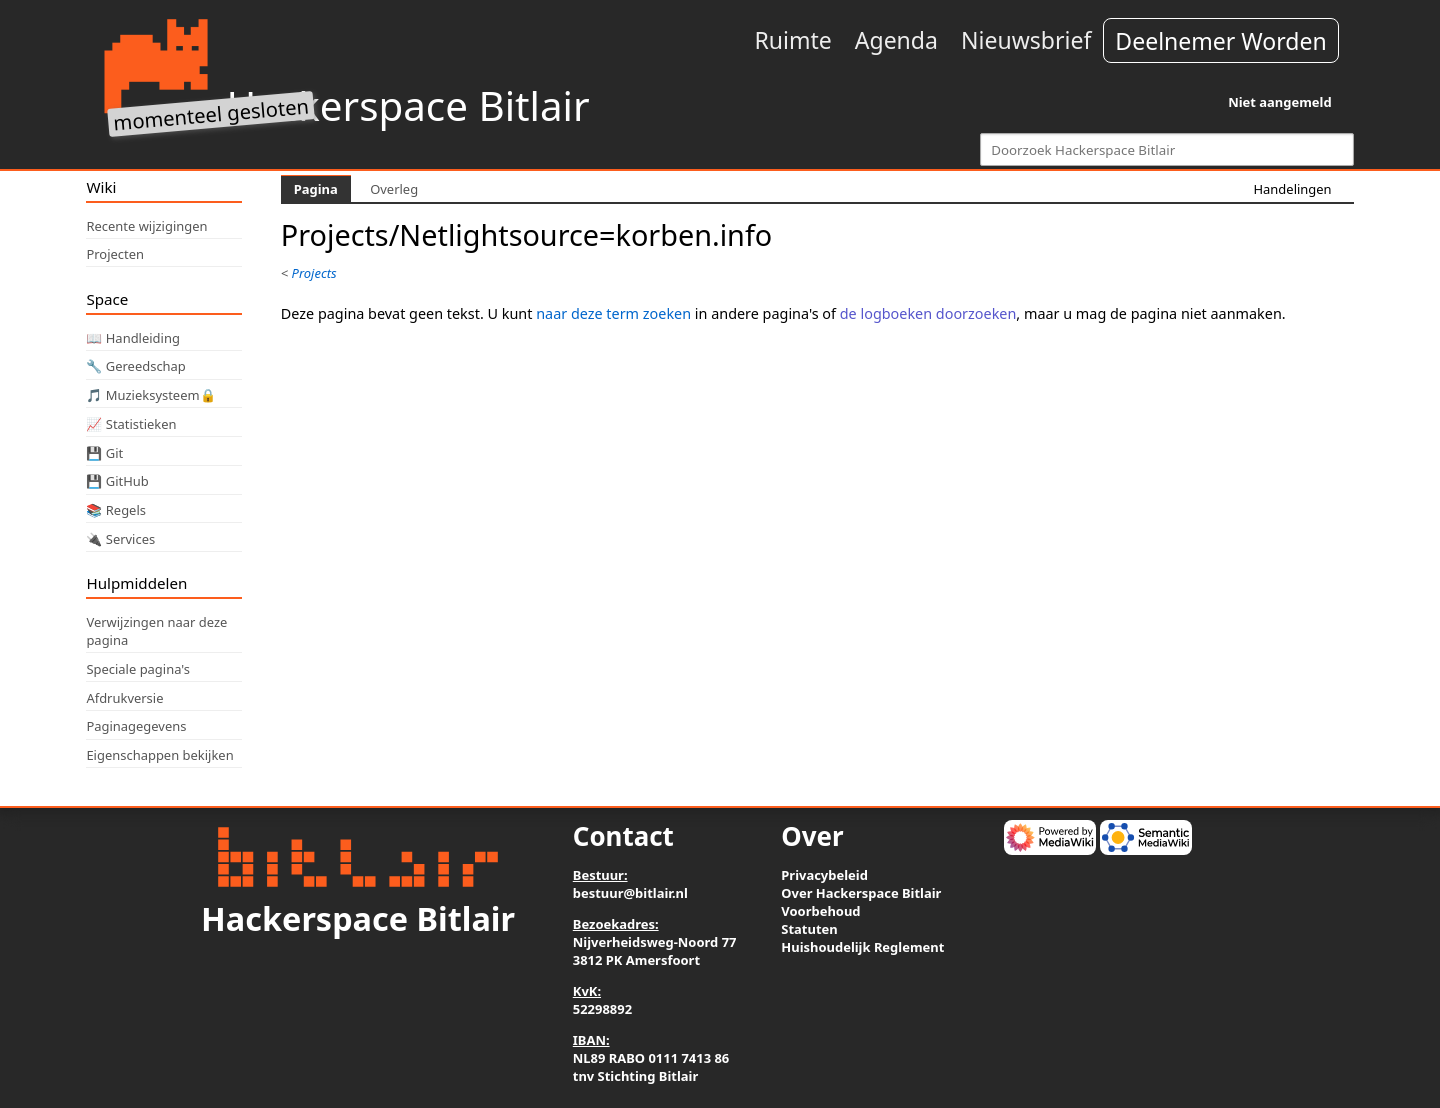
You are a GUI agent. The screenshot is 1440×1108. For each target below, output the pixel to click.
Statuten (809, 929)
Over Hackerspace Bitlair (861, 893)
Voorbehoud (820, 911)
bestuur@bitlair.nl (630, 893)
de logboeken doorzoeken (928, 313)
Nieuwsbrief (1026, 40)
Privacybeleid (824, 875)
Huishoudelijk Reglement (862, 947)
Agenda (896, 40)
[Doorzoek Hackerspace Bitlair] (1166, 149)
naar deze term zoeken (613, 313)
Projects (314, 273)
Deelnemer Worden (1220, 41)
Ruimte (792, 40)
